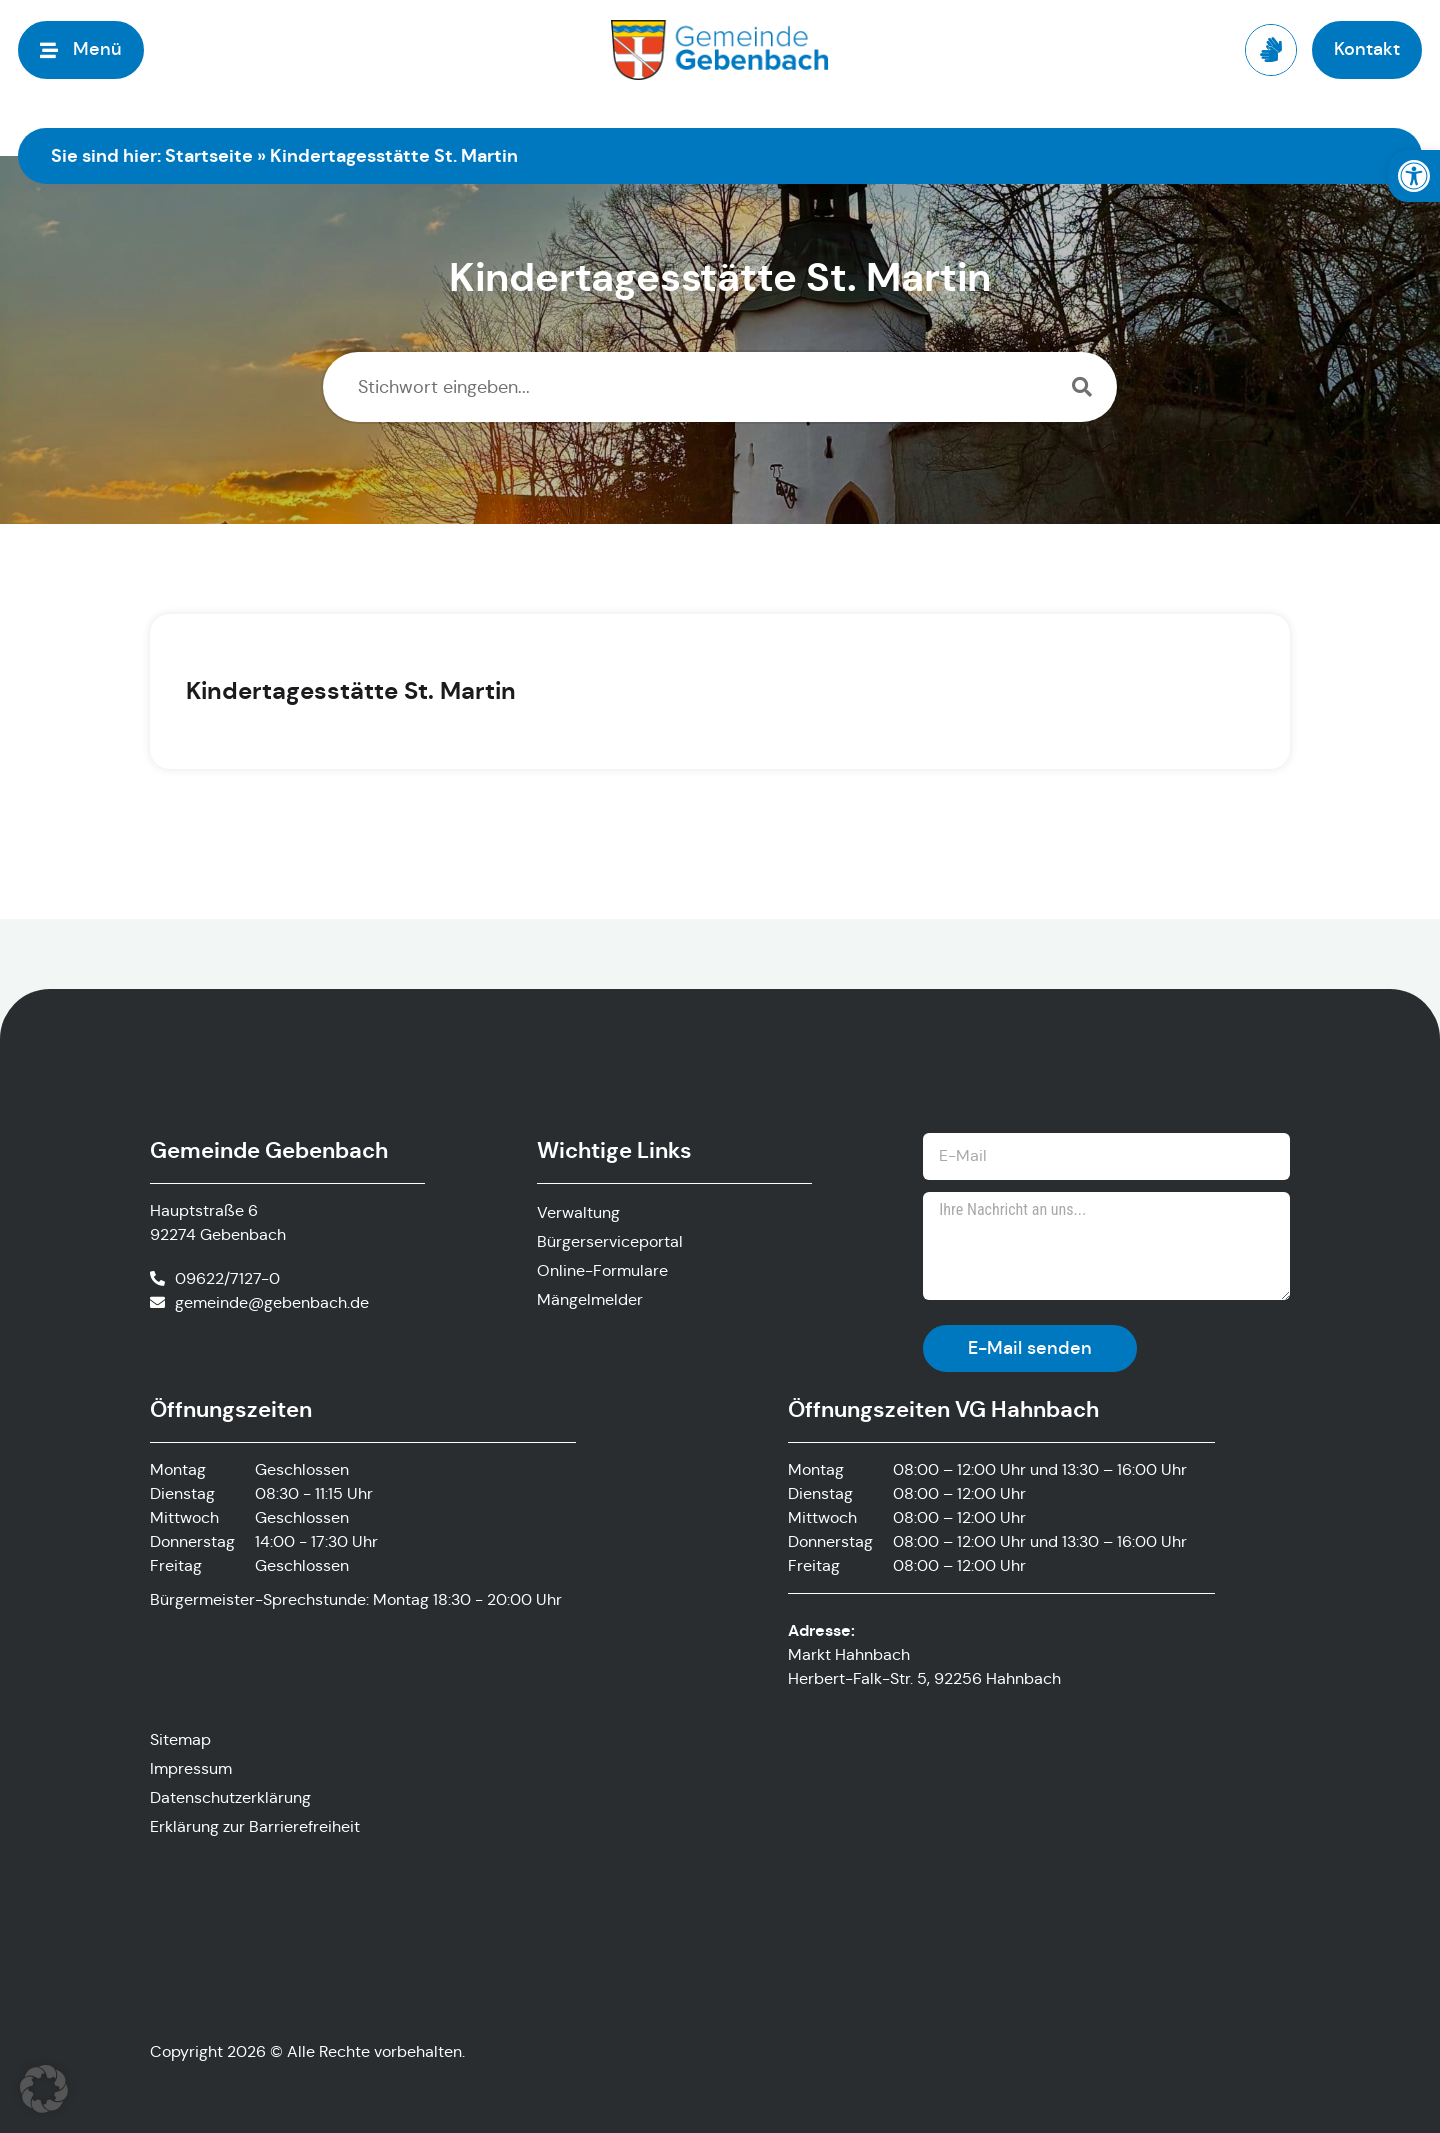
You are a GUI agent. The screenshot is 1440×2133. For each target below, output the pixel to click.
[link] (1414, 176)
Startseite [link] (209, 155)
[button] (44, 2089)
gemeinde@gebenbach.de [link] (272, 1302)
